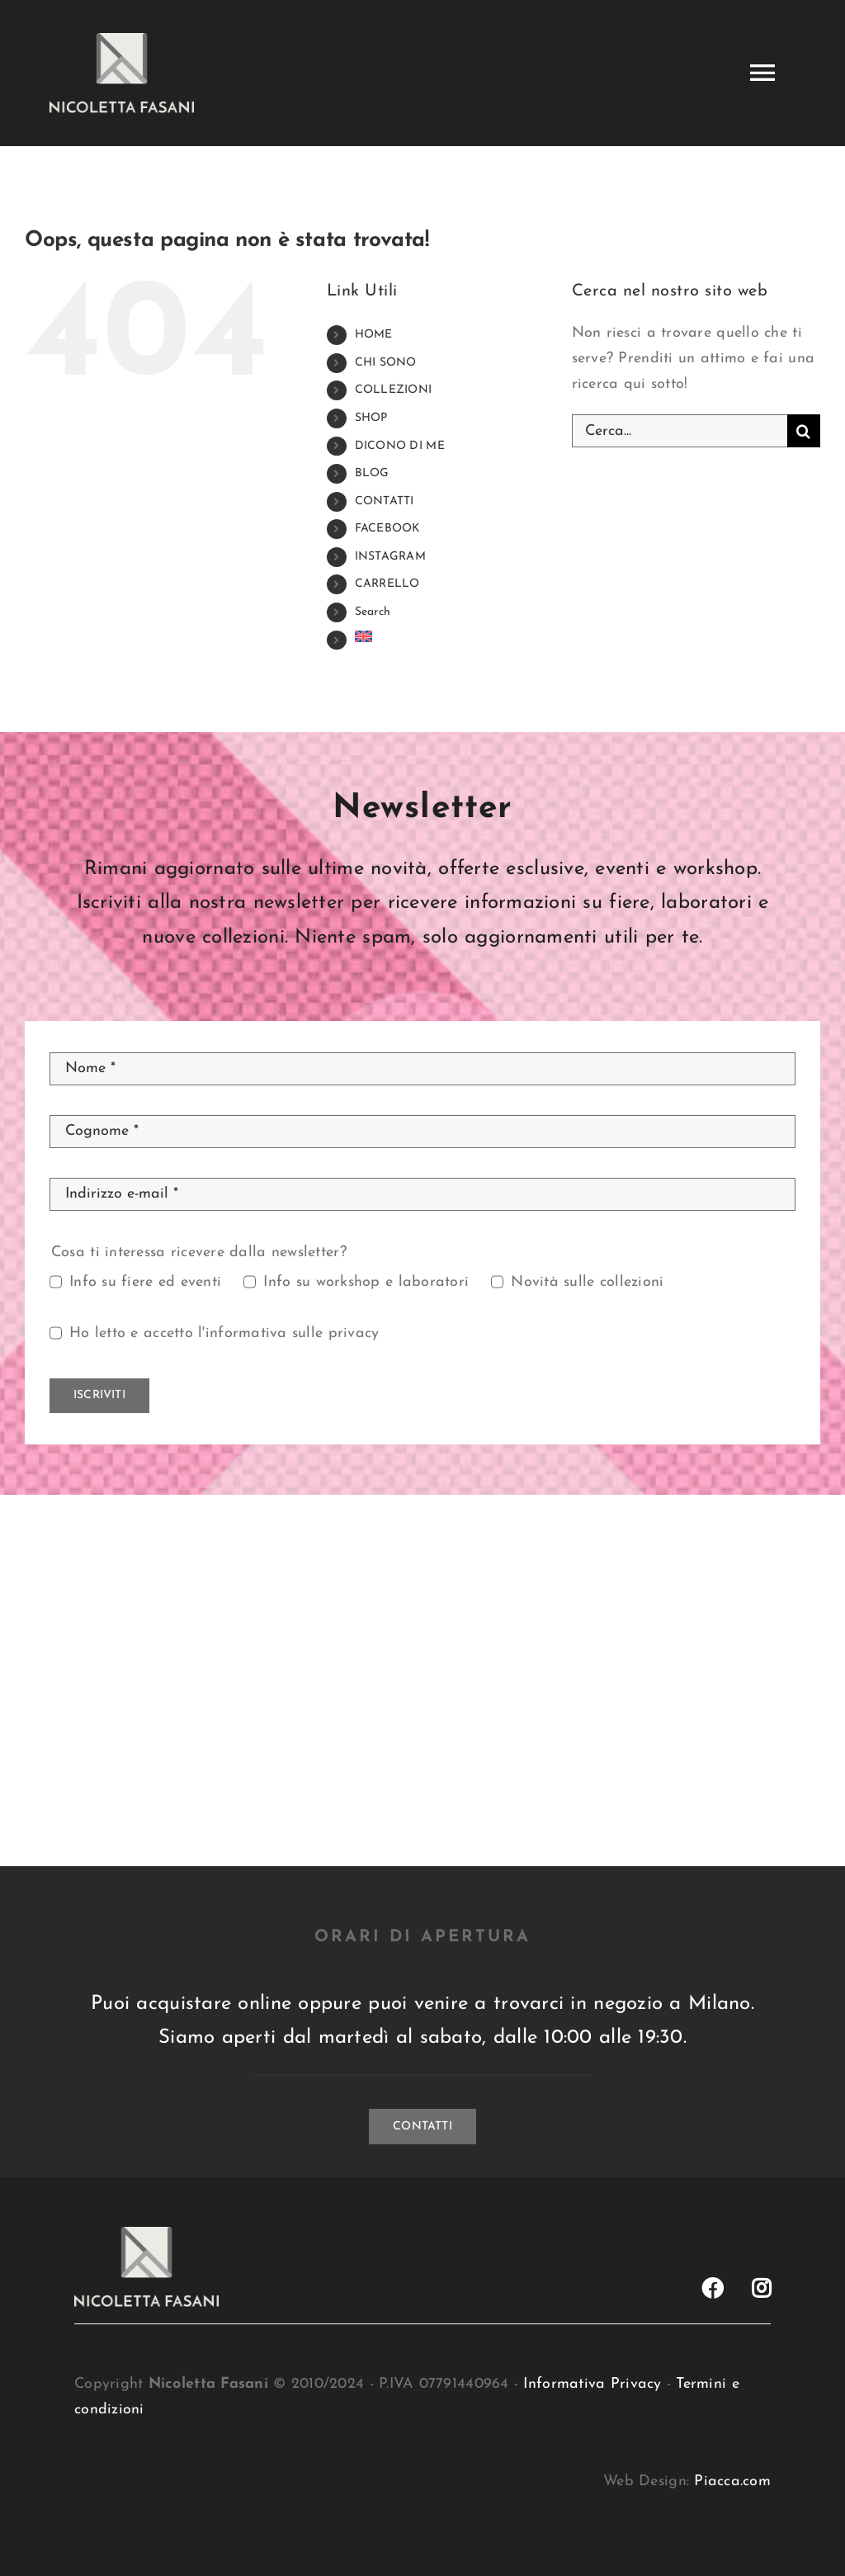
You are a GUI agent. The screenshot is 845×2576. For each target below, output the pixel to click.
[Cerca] (803, 430)
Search (373, 612)
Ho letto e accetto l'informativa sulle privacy (224, 1333)
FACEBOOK (388, 528)
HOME (374, 334)
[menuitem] (451, 636)
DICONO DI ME (400, 446)
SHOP (371, 418)
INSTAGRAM (390, 557)
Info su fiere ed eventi (145, 1282)
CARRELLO (387, 584)
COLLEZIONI (393, 390)
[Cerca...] (679, 430)
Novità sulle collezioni (587, 1282)
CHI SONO (386, 363)
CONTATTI (384, 501)
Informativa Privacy (592, 2384)
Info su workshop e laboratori (366, 1282)
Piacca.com (732, 2481)
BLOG (372, 473)
